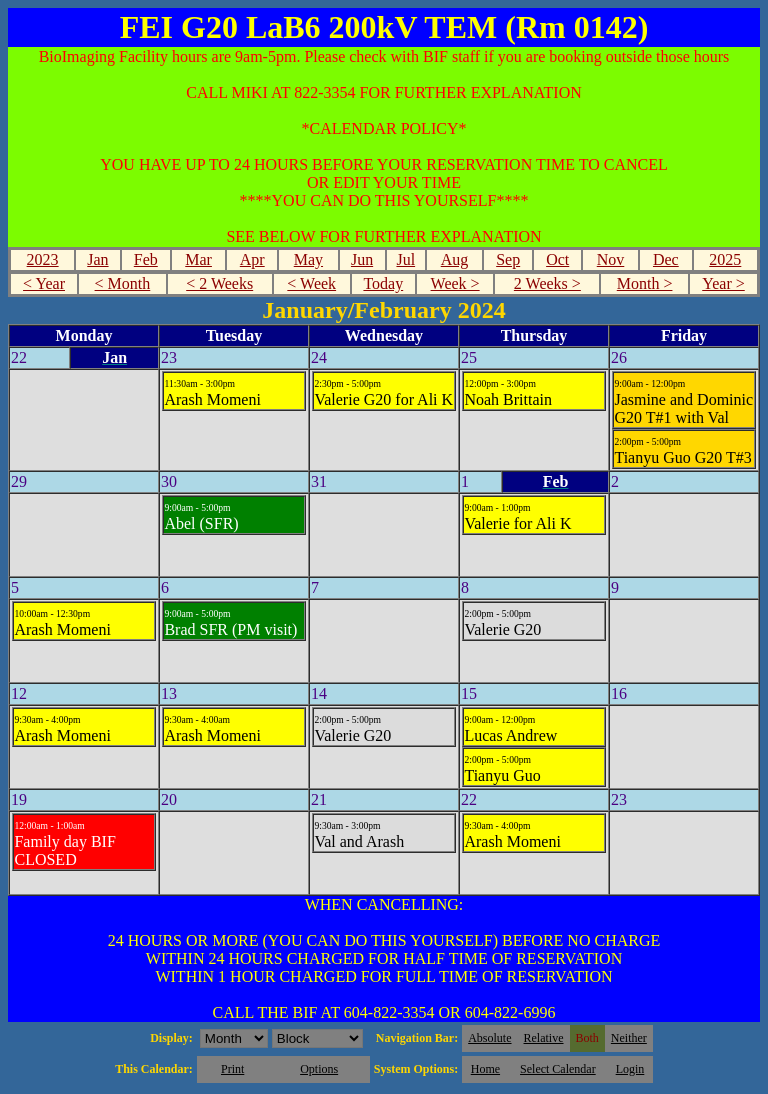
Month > (645, 283)
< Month (123, 283)
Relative (544, 1038)
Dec (666, 259)
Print (232, 1069)
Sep (508, 259)
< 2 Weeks (219, 283)
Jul (405, 259)
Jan (97, 259)
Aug (455, 259)
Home (485, 1069)
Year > (723, 283)
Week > (455, 283)
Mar (198, 259)
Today (383, 283)
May (308, 259)
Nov (611, 259)
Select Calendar (558, 1069)
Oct (557, 259)
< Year (44, 283)
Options (319, 1069)
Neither (629, 1038)
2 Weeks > (547, 283)
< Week (311, 283)
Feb (146, 259)
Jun (362, 259)
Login (630, 1069)
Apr (252, 259)
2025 (725, 259)
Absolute (489, 1038)
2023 (43, 259)
